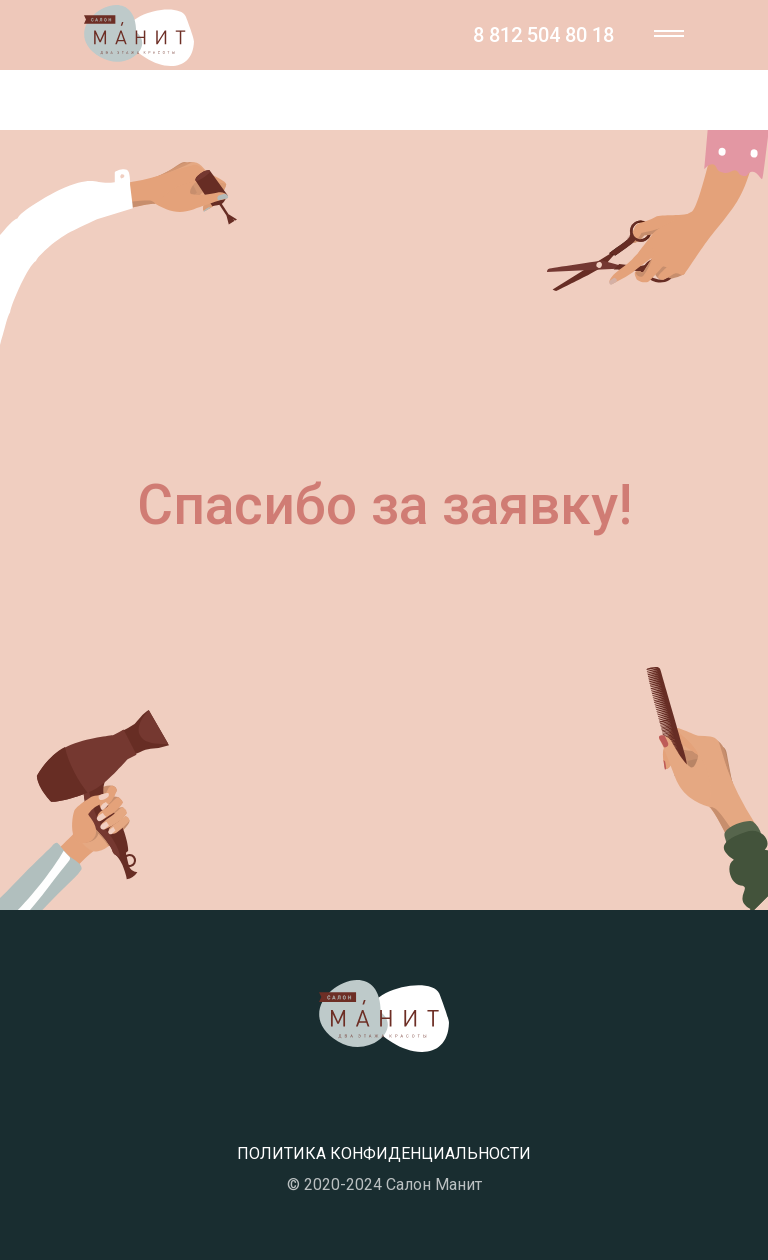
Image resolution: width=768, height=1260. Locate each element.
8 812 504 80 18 (543, 35)
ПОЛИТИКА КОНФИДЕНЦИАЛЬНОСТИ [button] (384, 1153)
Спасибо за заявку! (384, 505)
